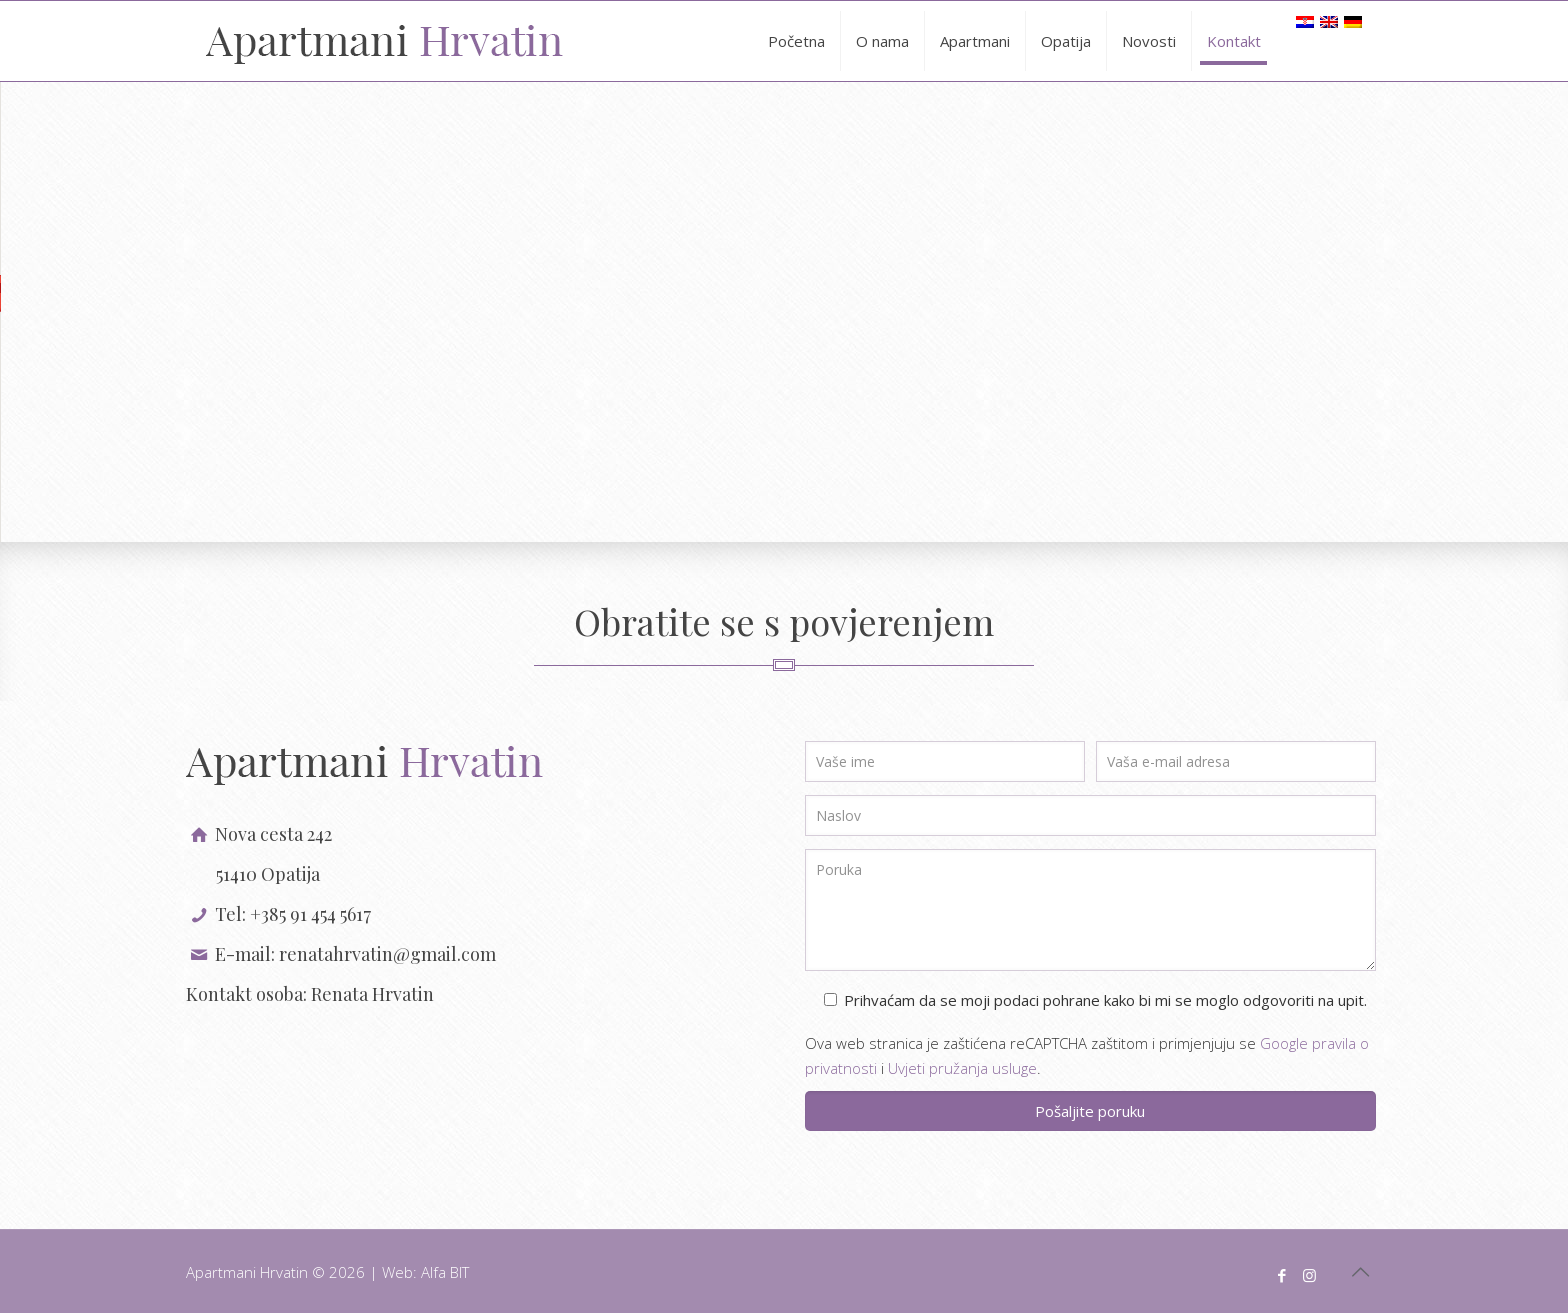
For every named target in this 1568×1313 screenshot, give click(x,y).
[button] (784, 293)
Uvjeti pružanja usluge (962, 1068)
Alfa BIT (445, 1272)
